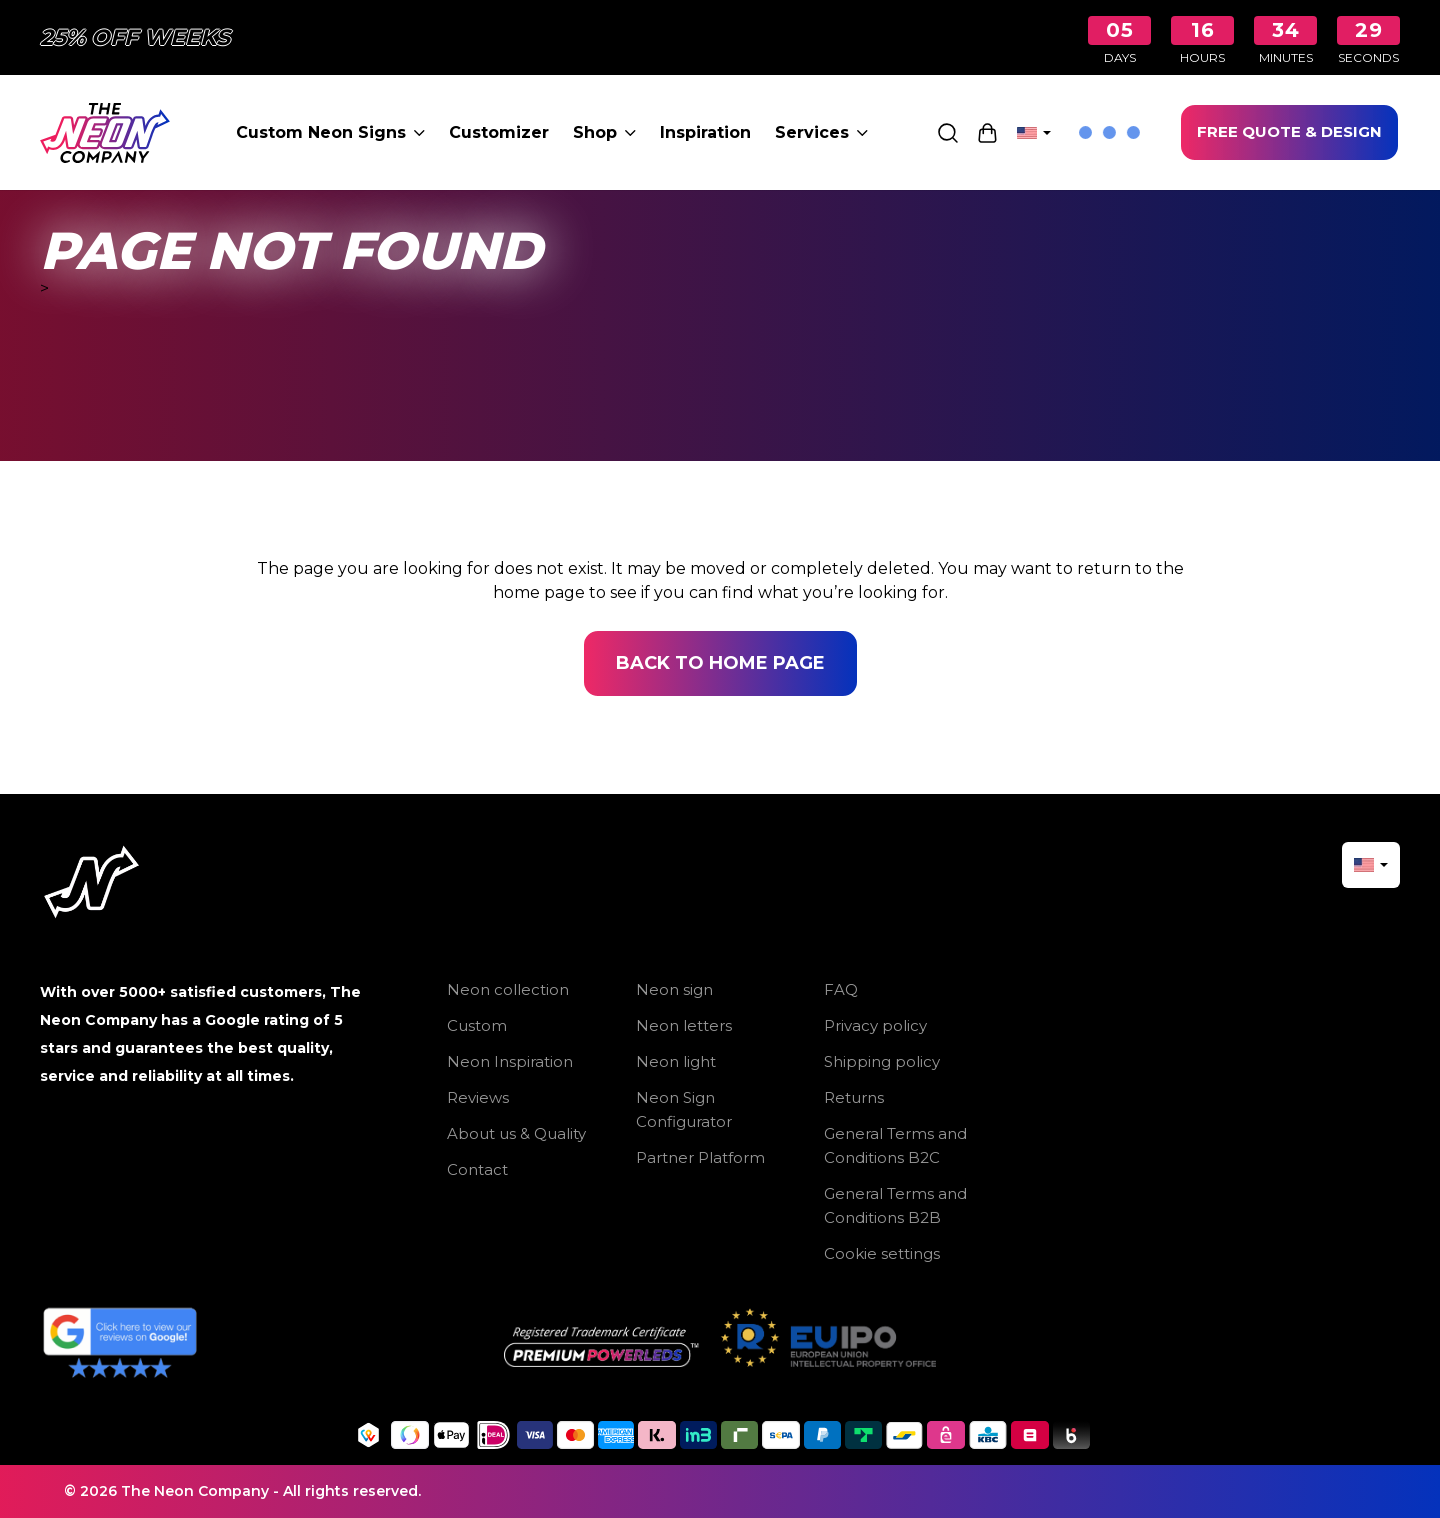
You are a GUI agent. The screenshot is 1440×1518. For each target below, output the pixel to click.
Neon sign (674, 989)
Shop (604, 132)
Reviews (478, 1097)
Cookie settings (882, 1253)
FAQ (841, 989)
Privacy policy (875, 1025)
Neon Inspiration (510, 1061)
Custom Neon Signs (330, 132)
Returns (854, 1097)
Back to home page (720, 663)
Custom (477, 1025)
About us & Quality (516, 1133)
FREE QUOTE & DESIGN (1289, 131)
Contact (477, 1169)
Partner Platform (700, 1157)
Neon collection (508, 989)
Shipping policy (882, 1061)
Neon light (676, 1061)
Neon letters (684, 1025)
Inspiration (705, 132)
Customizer (499, 132)
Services (821, 132)
